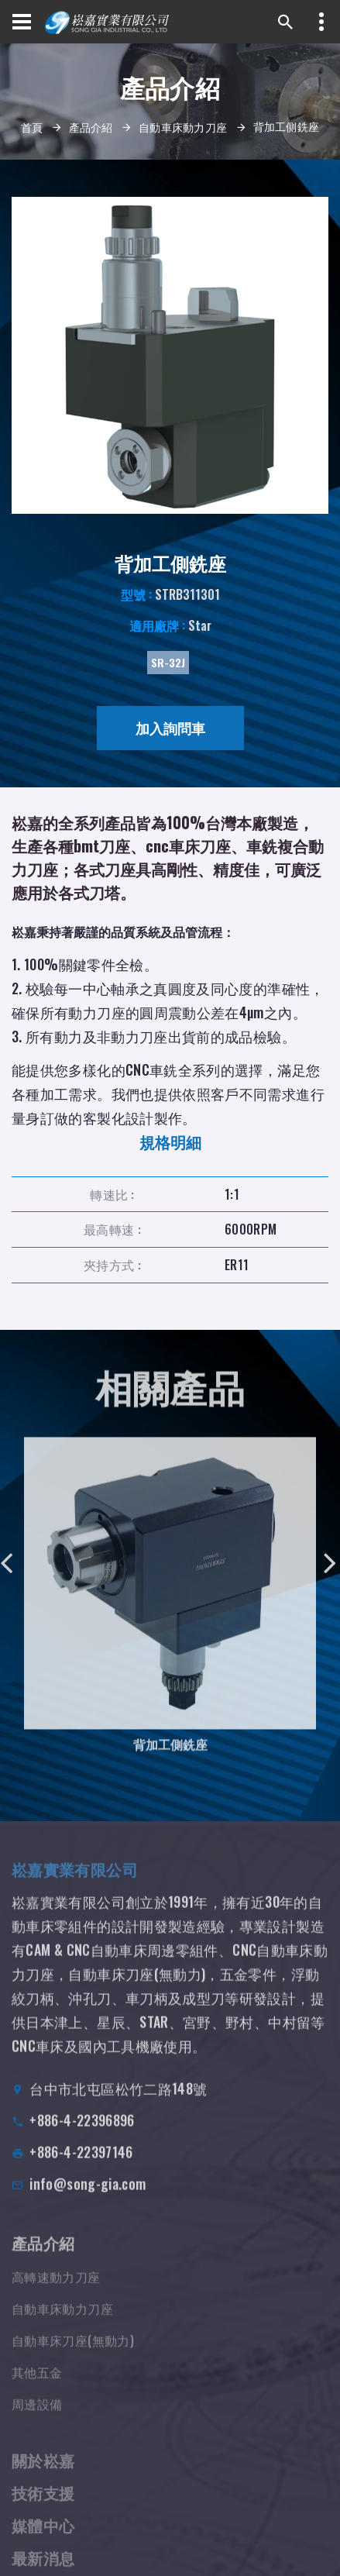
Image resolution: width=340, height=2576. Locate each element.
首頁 (32, 127)
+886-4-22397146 (80, 2167)
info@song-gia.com (87, 2199)
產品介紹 (91, 127)
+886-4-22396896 (81, 2135)
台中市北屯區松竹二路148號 (118, 2103)
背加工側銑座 (170, 1755)
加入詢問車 (170, 728)
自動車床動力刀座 (183, 127)
